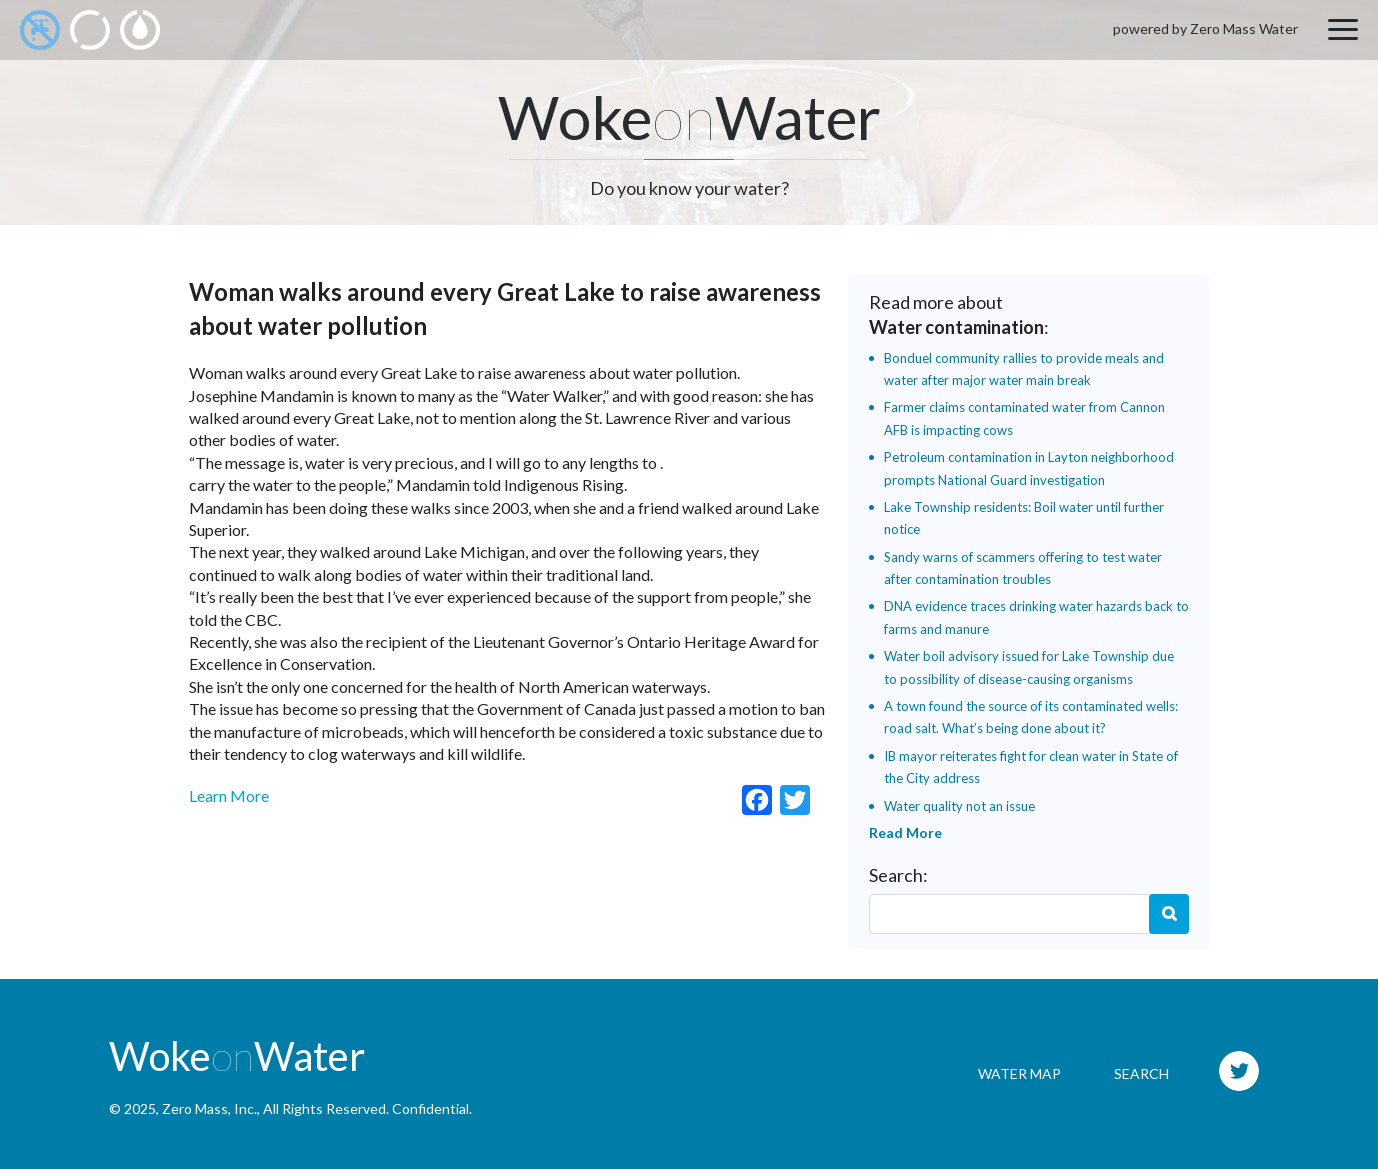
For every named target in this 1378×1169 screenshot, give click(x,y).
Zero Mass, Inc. (209, 1108)
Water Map (1019, 1073)
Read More (905, 832)
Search (1169, 914)
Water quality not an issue (959, 806)
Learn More (229, 795)
